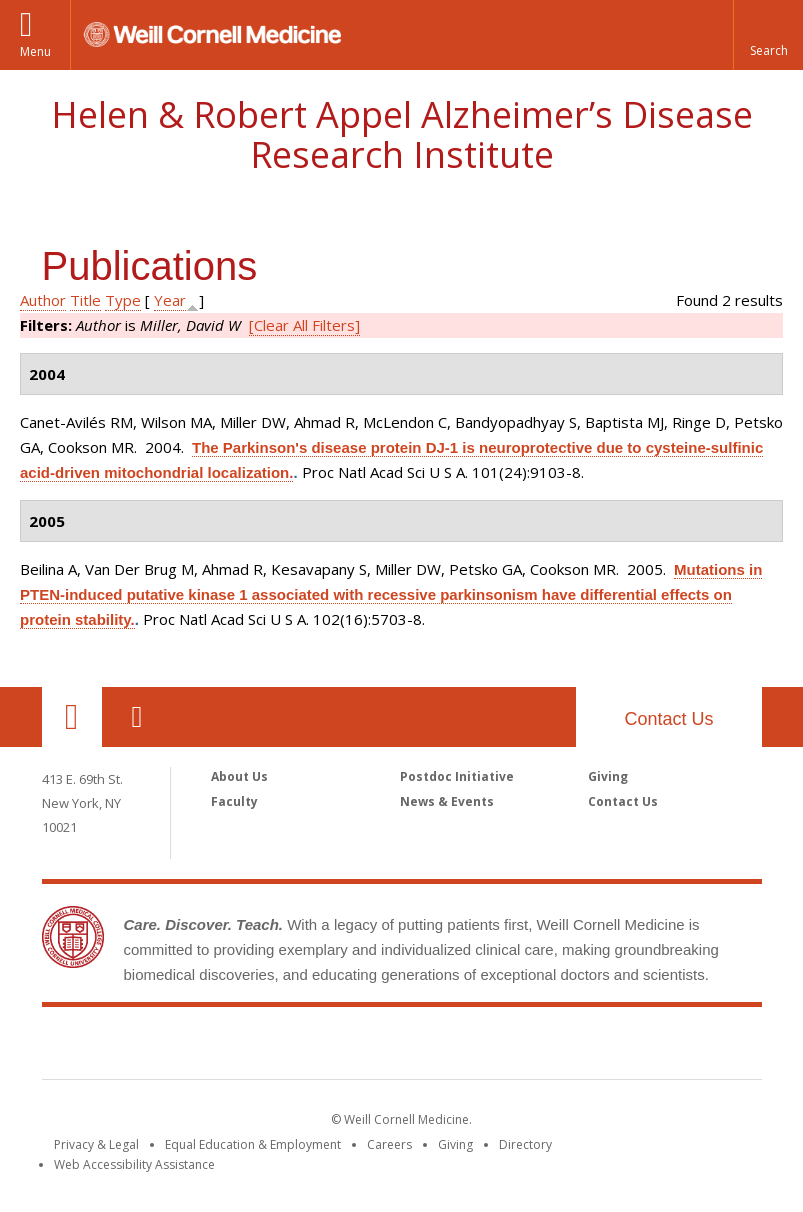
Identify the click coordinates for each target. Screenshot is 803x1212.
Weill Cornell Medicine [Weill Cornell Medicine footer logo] (402, 1047)
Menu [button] (35, 51)
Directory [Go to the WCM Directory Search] (525, 1144)
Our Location (72, 717)
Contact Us (668, 719)
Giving (608, 776)
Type (123, 300)
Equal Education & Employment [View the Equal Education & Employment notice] (253, 1144)
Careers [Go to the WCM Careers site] (389, 1144)
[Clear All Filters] (304, 325)
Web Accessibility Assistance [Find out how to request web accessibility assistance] (134, 1164)
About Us (239, 776)
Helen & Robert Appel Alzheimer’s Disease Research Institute (402, 134)
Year (170, 300)
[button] (768, 35)
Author (43, 300)
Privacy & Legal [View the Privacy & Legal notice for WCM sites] (96, 1144)
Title (85, 300)
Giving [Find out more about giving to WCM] (455, 1144)
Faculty (234, 801)
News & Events (447, 801)
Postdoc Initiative (457, 776)
